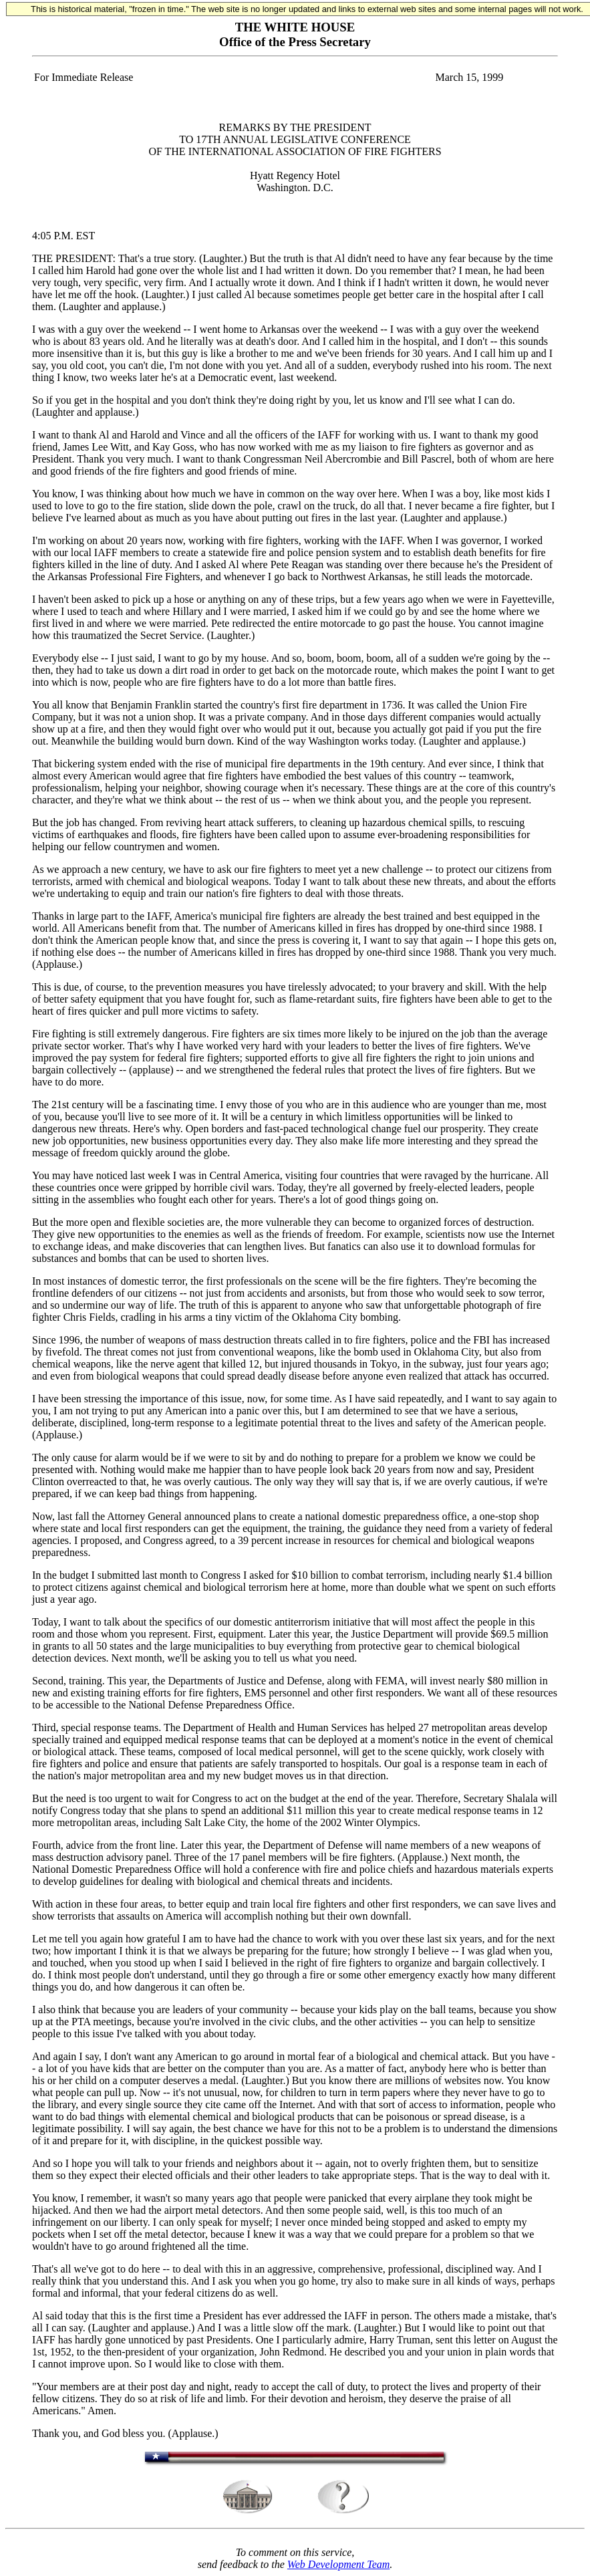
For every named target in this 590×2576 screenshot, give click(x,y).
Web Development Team (338, 2564)
